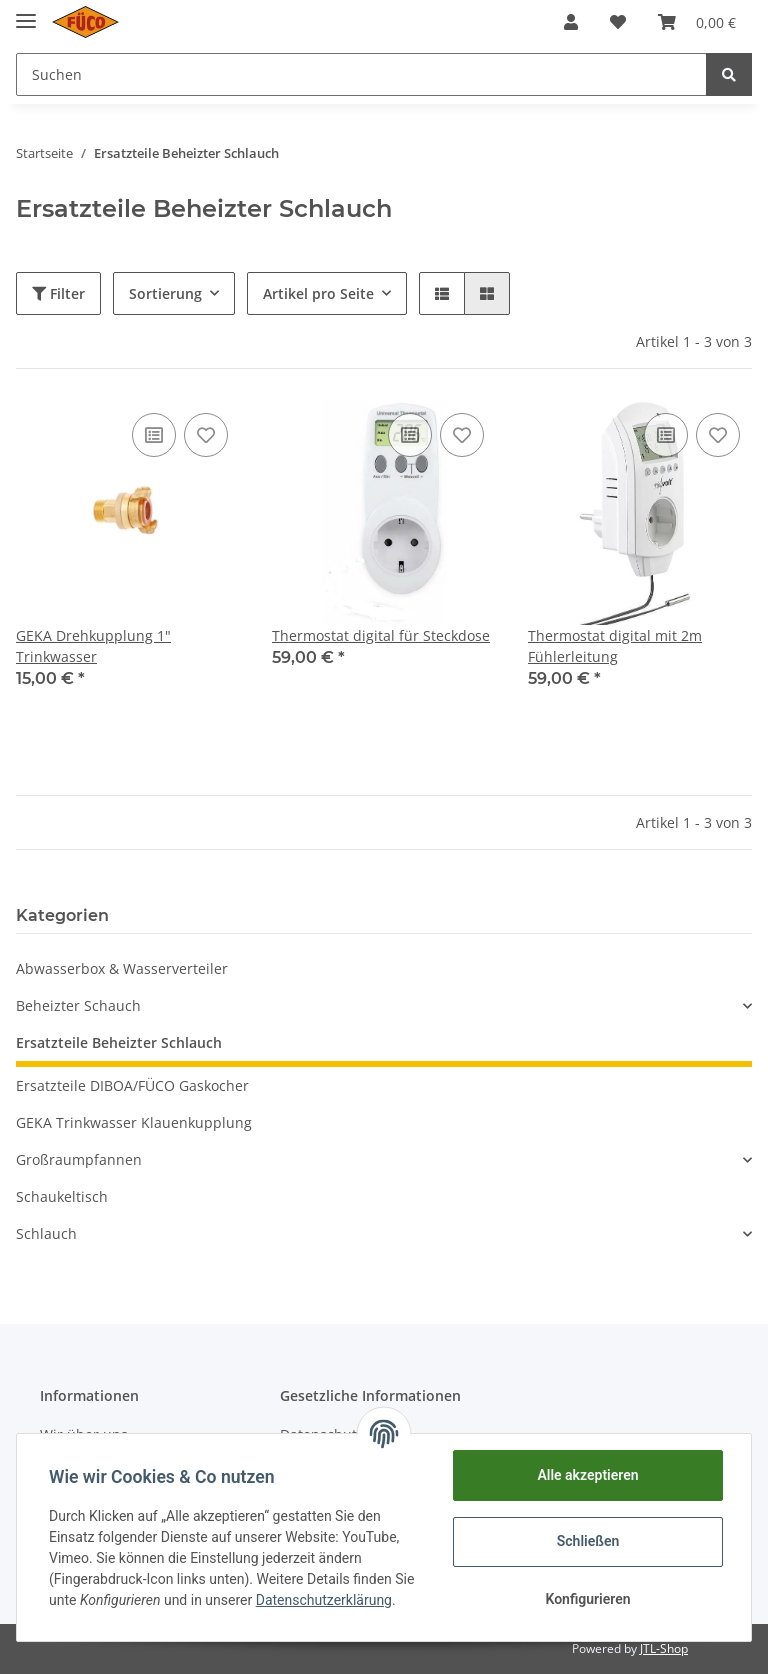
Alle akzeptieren (587, 1475)
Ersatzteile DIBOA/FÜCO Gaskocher (132, 1085)
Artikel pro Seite (318, 293)
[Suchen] (361, 74)
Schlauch (46, 1233)
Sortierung (165, 293)
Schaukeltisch (62, 1196)
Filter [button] (58, 293)
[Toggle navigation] (26, 12)
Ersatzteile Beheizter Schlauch (119, 1042)
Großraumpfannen (79, 1159)
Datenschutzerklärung (324, 1600)
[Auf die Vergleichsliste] (154, 435)
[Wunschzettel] (618, 22)
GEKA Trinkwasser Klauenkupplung (134, 1122)
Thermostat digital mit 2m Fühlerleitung (615, 646)
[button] (571, 22)
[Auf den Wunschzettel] (206, 435)
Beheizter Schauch (78, 1005)
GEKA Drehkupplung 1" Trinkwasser (93, 646)
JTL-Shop (664, 1648)
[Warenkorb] (697, 22)
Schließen (588, 1541)
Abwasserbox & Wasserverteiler (122, 968)
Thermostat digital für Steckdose (381, 635)
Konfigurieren (587, 1599)
